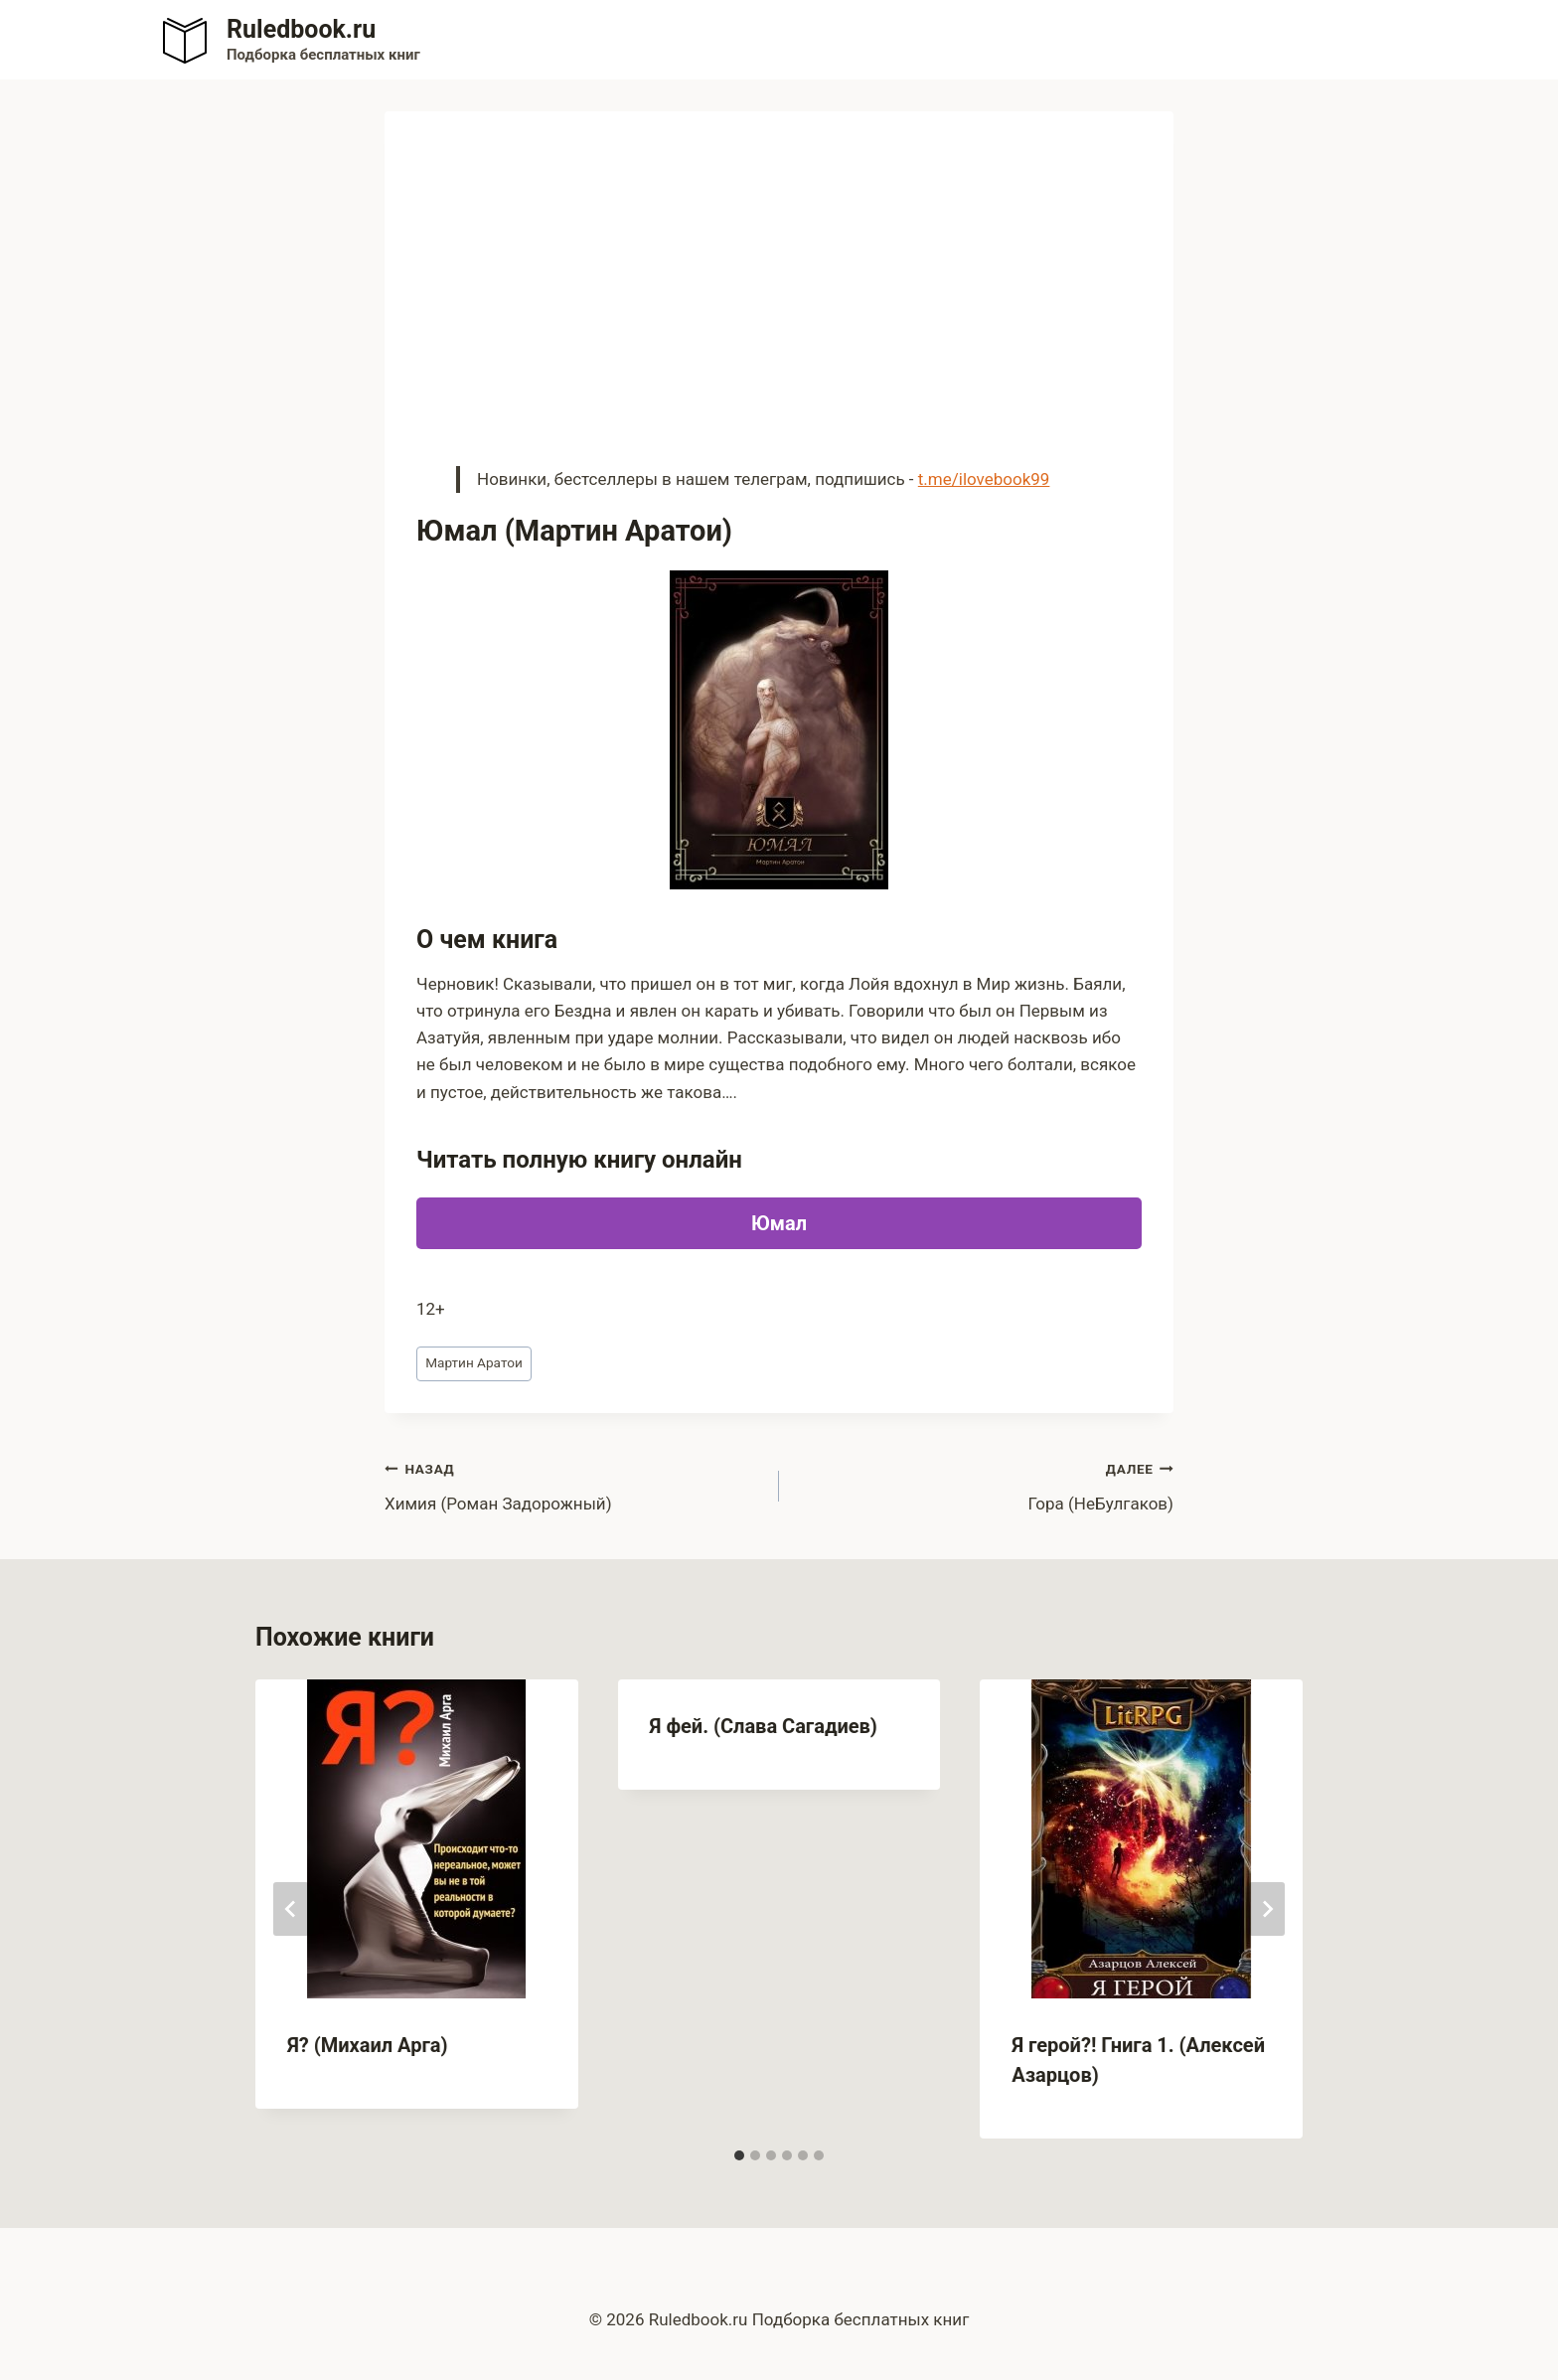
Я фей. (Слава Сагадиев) (763, 1726)
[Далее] (1267, 1909)
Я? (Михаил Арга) (367, 2045)
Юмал (779, 1223)
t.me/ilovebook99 (984, 479)
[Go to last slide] (291, 1909)
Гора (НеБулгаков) (984, 1484)
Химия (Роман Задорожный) (573, 1484)
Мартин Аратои (474, 1362)
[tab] (739, 2155)
